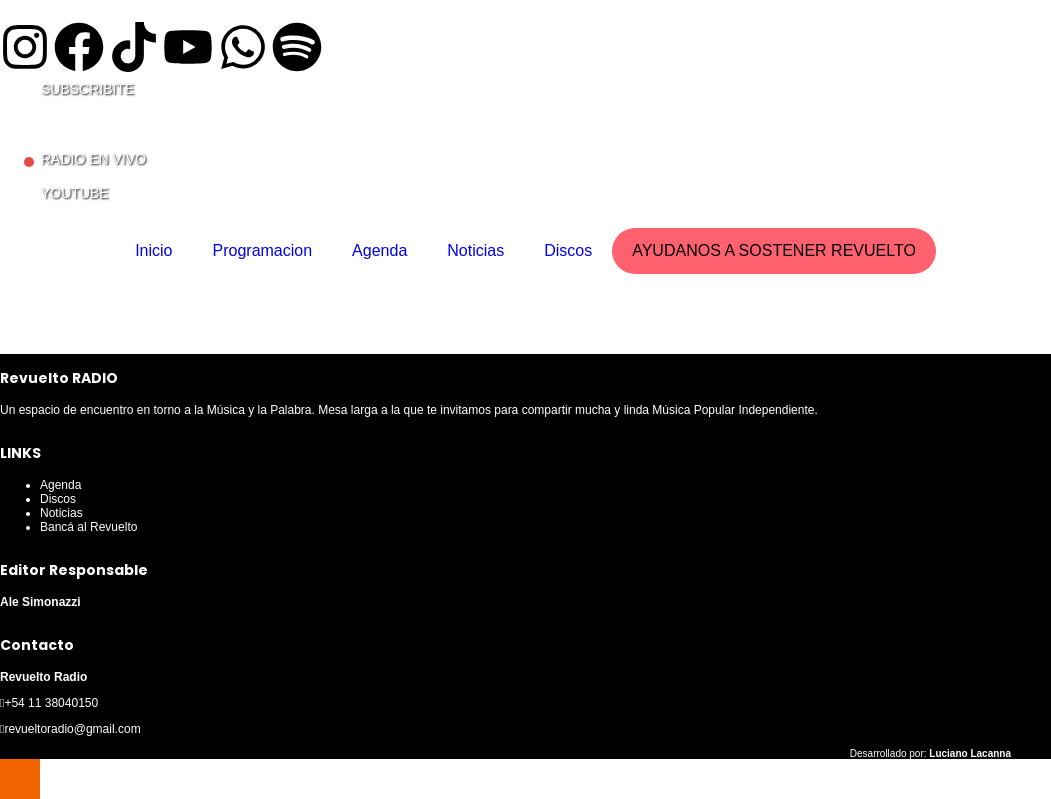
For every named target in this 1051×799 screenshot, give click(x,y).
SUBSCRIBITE (87, 89)
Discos (568, 250)
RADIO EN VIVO (93, 159)
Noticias (475, 250)
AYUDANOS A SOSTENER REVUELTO (774, 250)
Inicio (153, 250)
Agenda (379, 250)
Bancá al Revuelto (88, 527)
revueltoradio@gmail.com (72, 729)
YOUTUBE (75, 193)
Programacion (263, 250)
